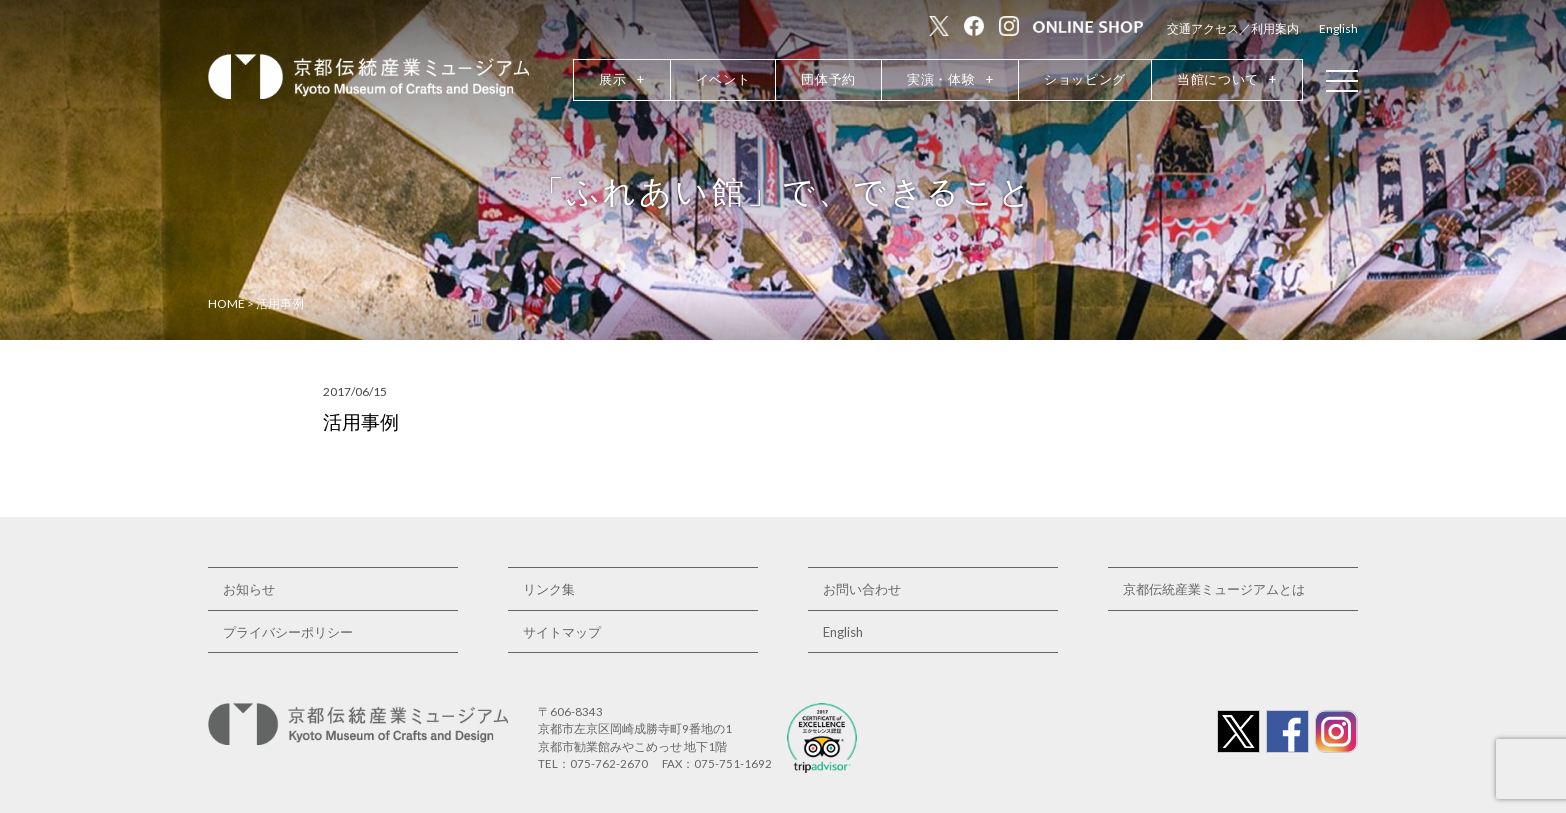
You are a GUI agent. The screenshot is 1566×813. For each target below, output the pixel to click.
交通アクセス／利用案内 (1233, 28)
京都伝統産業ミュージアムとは (1214, 589)
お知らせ (249, 589)
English (1338, 28)
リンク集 (549, 589)
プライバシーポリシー (288, 632)
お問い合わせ (862, 589)
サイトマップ (562, 632)
